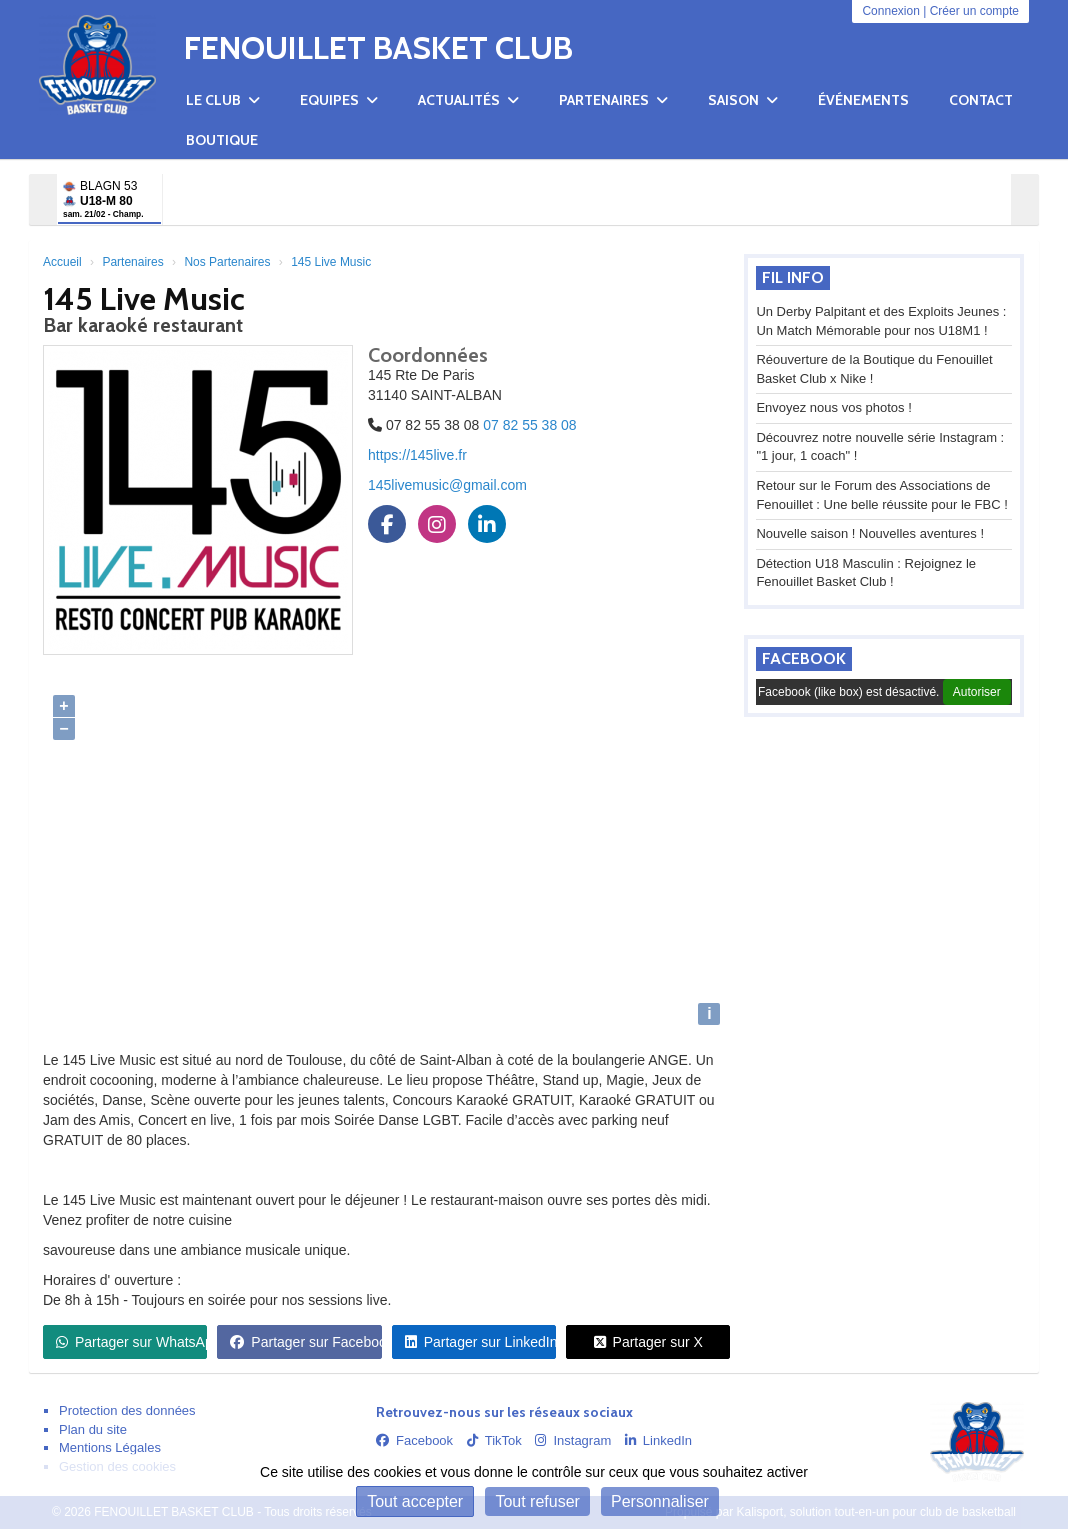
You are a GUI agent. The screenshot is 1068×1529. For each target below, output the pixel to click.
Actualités (468, 100)
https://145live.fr (417, 455)
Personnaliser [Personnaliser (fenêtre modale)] (660, 1501)
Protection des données (127, 1410)
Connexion (890, 11)
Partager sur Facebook (305, 1342)
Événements (863, 100)
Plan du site (93, 1429)
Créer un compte (974, 11)
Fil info (793, 277)
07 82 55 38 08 (529, 425)
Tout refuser (537, 1501)
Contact (981, 100)
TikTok (494, 1440)
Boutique (222, 140)
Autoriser (977, 692)
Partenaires (613, 100)
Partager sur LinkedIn (480, 1342)
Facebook (804, 658)
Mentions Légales (110, 1447)
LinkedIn (658, 1440)
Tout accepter (415, 1501)
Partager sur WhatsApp (131, 1342)
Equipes (339, 100)
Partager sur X (648, 1342)
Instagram (573, 1440)
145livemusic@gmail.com (447, 485)
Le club (223, 100)
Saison (743, 100)
